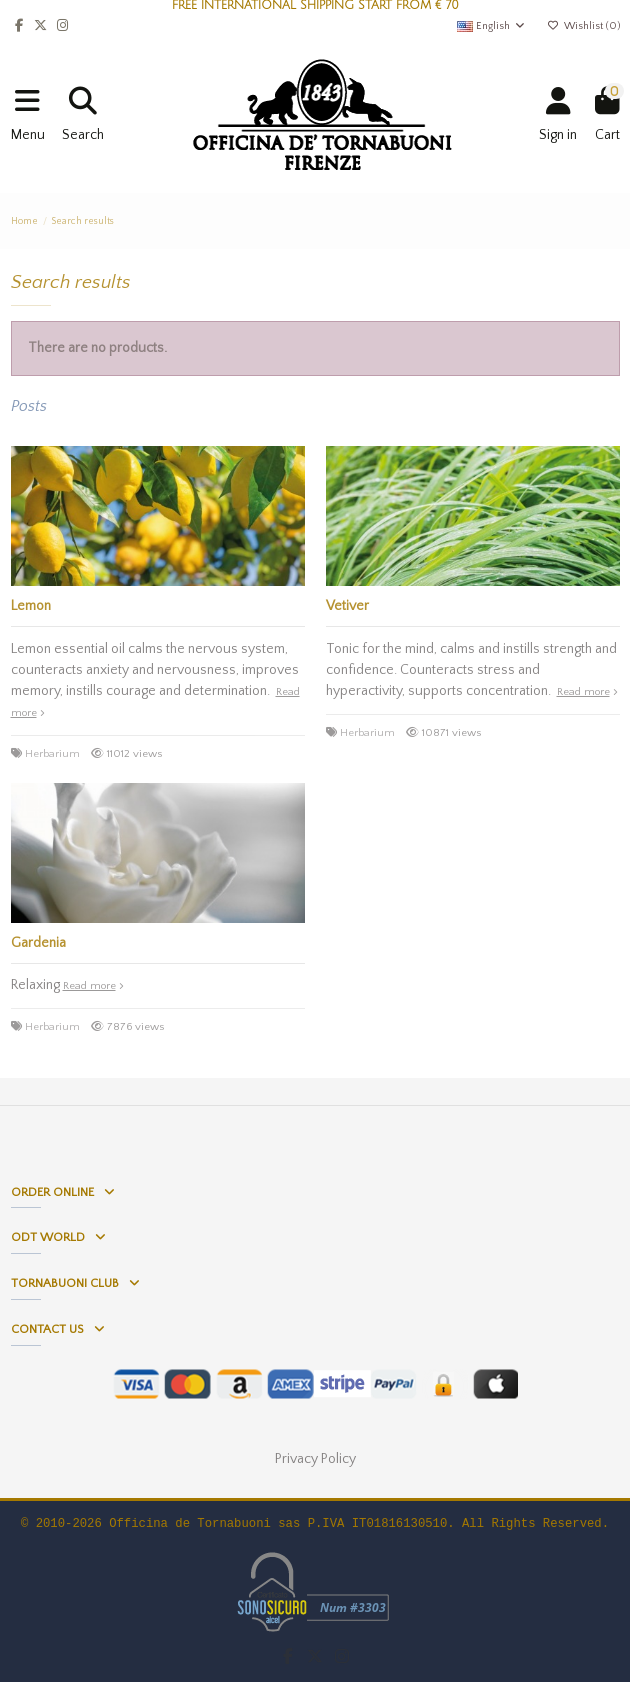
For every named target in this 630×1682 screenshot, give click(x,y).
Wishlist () (583, 26)
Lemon (31, 606)
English (491, 26)
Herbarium (52, 754)
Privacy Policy (315, 1459)
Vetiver (347, 606)
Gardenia (38, 943)
